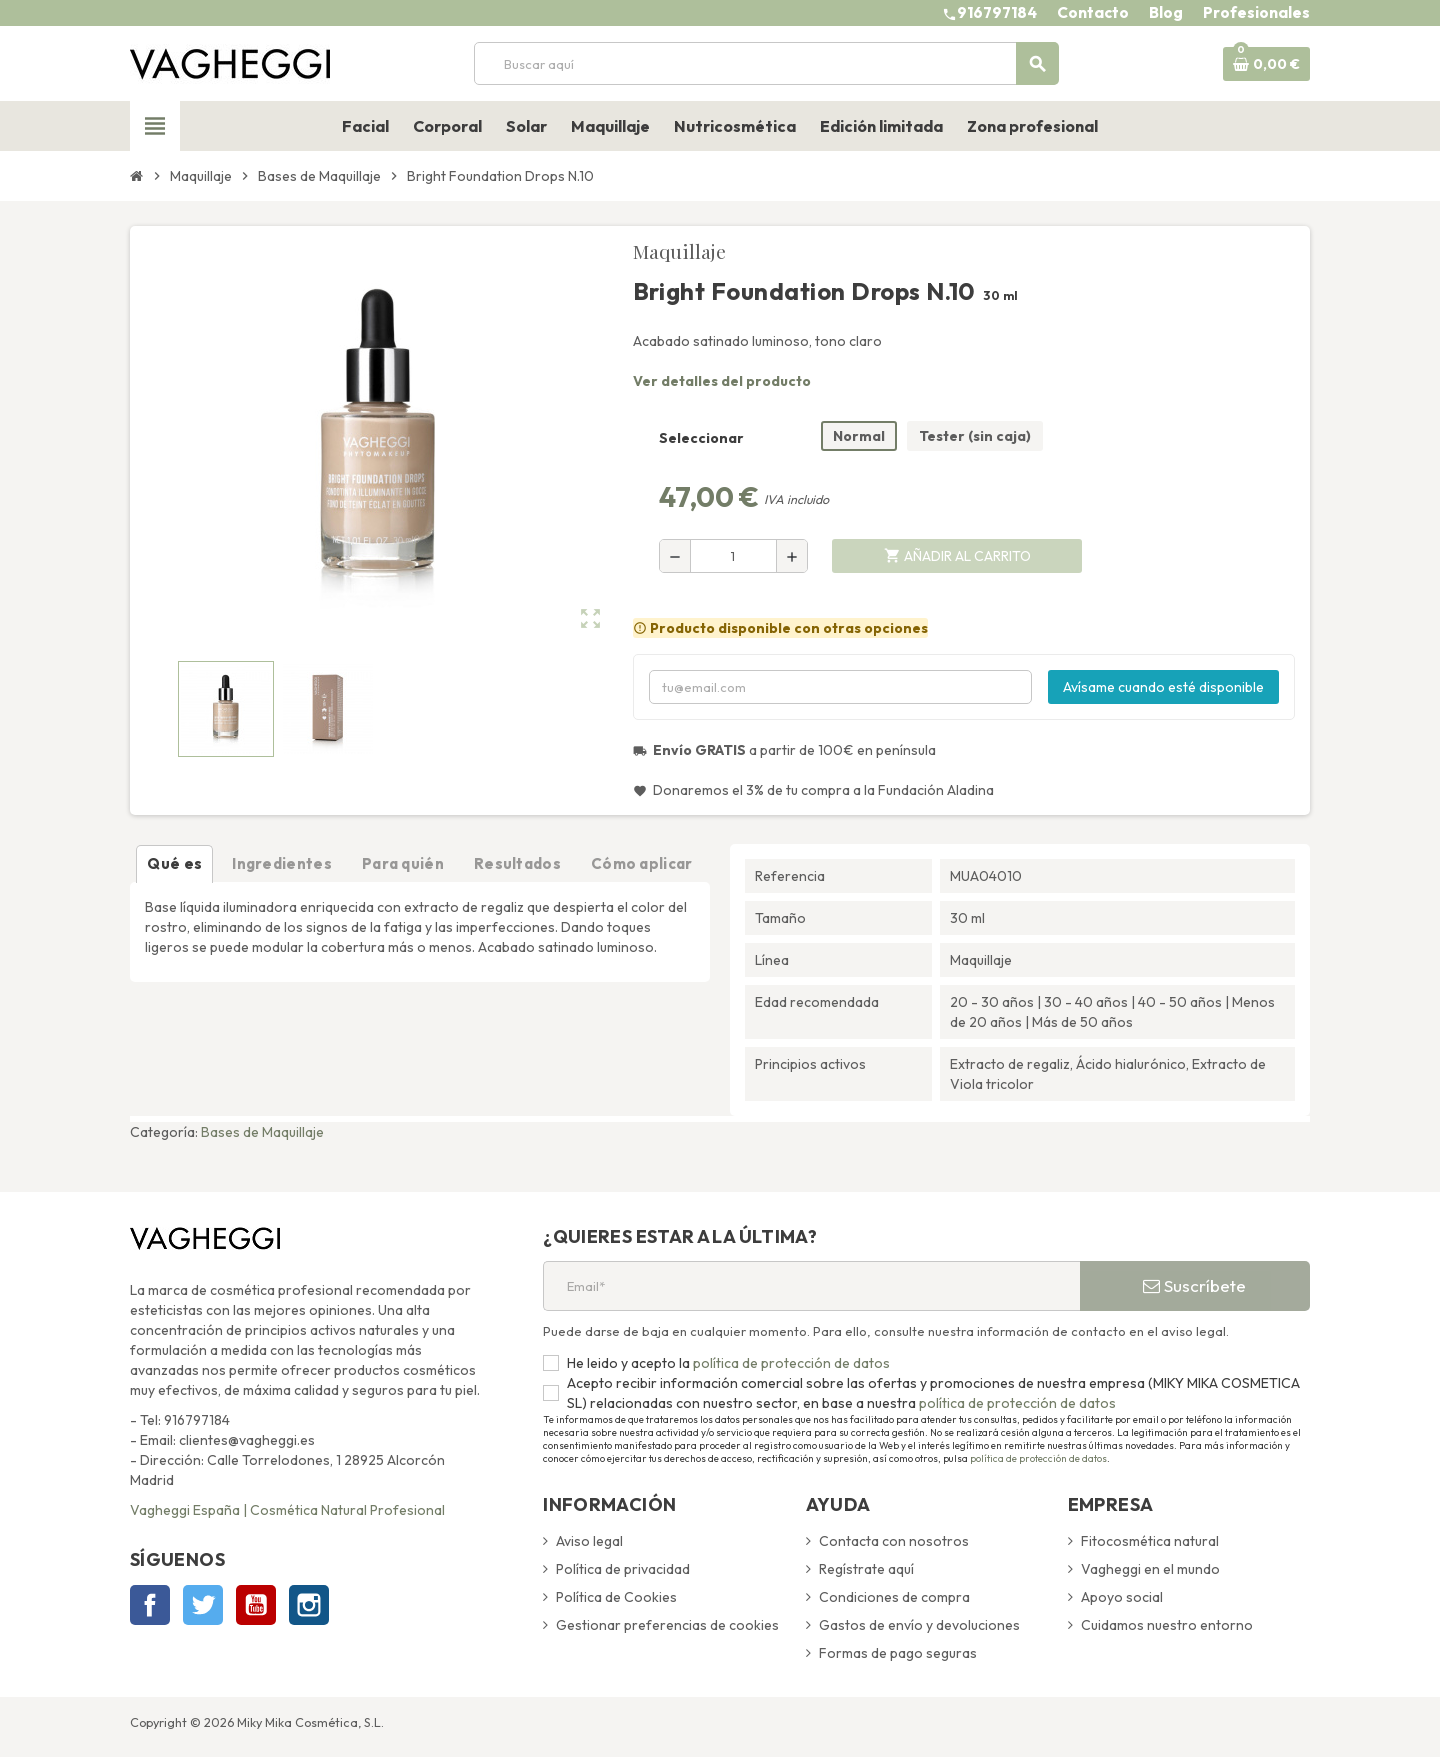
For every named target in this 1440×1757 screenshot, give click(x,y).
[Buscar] (766, 63)
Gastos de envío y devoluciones (919, 1625)
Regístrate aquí (866, 1569)
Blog (1166, 12)
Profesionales (1256, 12)
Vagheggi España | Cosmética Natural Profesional (287, 1510)
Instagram (309, 1605)
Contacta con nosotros (894, 1541)
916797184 (997, 12)
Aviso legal (589, 1541)
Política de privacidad (623, 1569)
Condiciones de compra (894, 1597)
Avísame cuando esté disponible (1163, 687)
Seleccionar (701, 438)
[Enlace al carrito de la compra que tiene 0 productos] (1266, 64)
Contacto (1093, 12)
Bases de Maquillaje (262, 1132)
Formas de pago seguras (898, 1653)
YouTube (256, 1605)
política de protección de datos (790, 1363)
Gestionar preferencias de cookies (667, 1625)
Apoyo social (1122, 1597)
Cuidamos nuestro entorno (1167, 1625)
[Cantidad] (733, 556)
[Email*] (811, 1286)
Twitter (203, 1605)
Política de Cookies (616, 1597)
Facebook (150, 1605)
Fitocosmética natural (1150, 1541)
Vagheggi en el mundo (1150, 1569)
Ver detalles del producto (722, 381)
